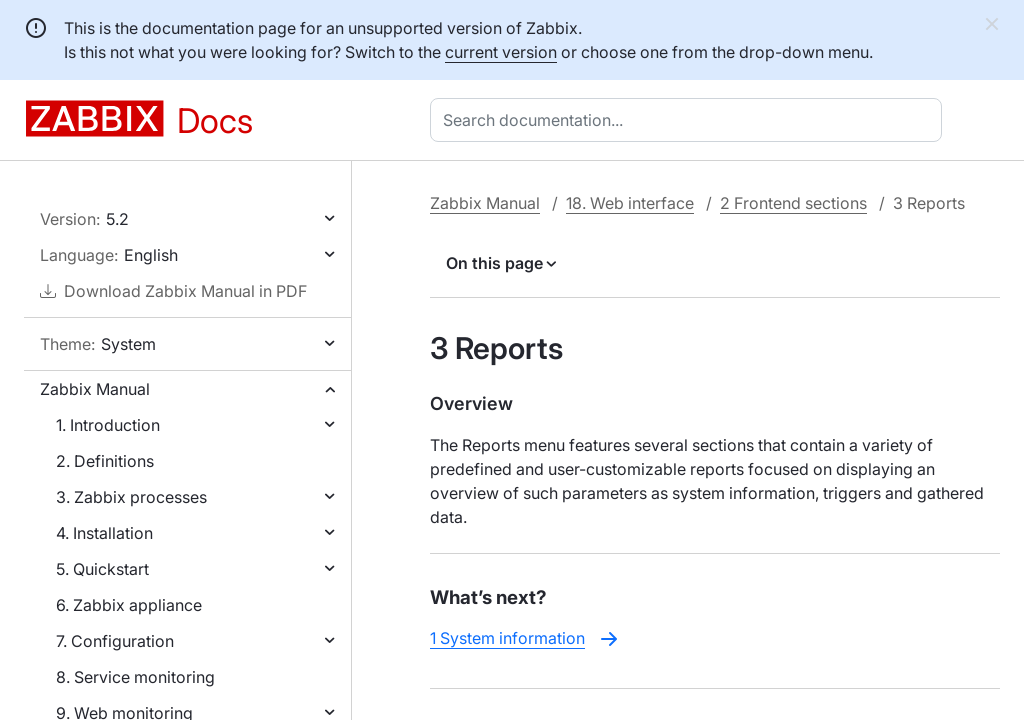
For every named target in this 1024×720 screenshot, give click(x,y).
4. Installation (104, 533)
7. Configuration (115, 641)
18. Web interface (630, 203)
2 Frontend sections (793, 203)
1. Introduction (108, 425)
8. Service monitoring (135, 677)
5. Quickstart (102, 569)
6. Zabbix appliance (129, 605)
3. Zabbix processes (131, 497)
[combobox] (690, 120)
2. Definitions (105, 461)
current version (501, 52)
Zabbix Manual (95, 389)
